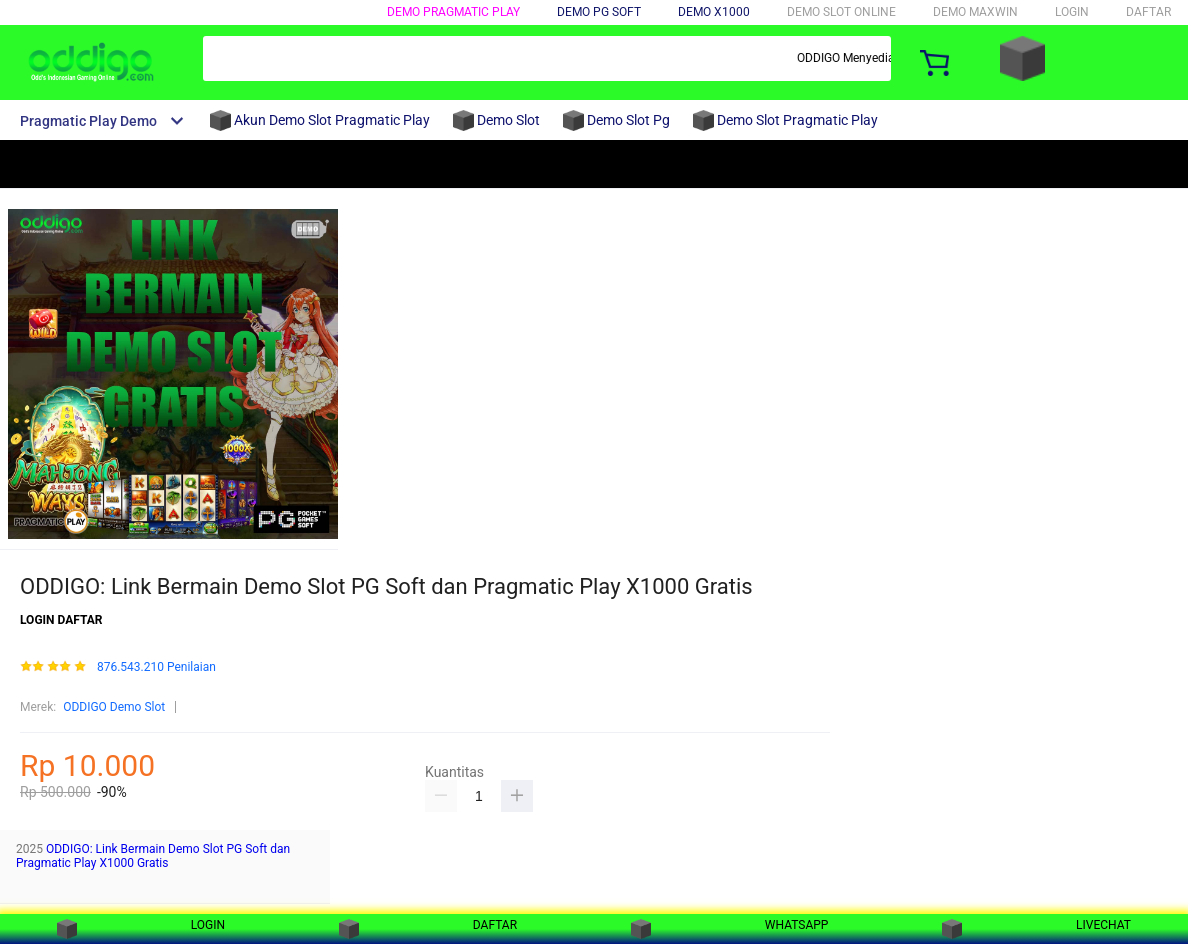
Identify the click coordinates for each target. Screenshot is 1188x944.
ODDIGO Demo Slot (114, 707)
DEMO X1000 (714, 12)
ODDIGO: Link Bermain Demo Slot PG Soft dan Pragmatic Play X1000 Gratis (153, 856)
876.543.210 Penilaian (156, 667)
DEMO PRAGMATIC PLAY (453, 12)
